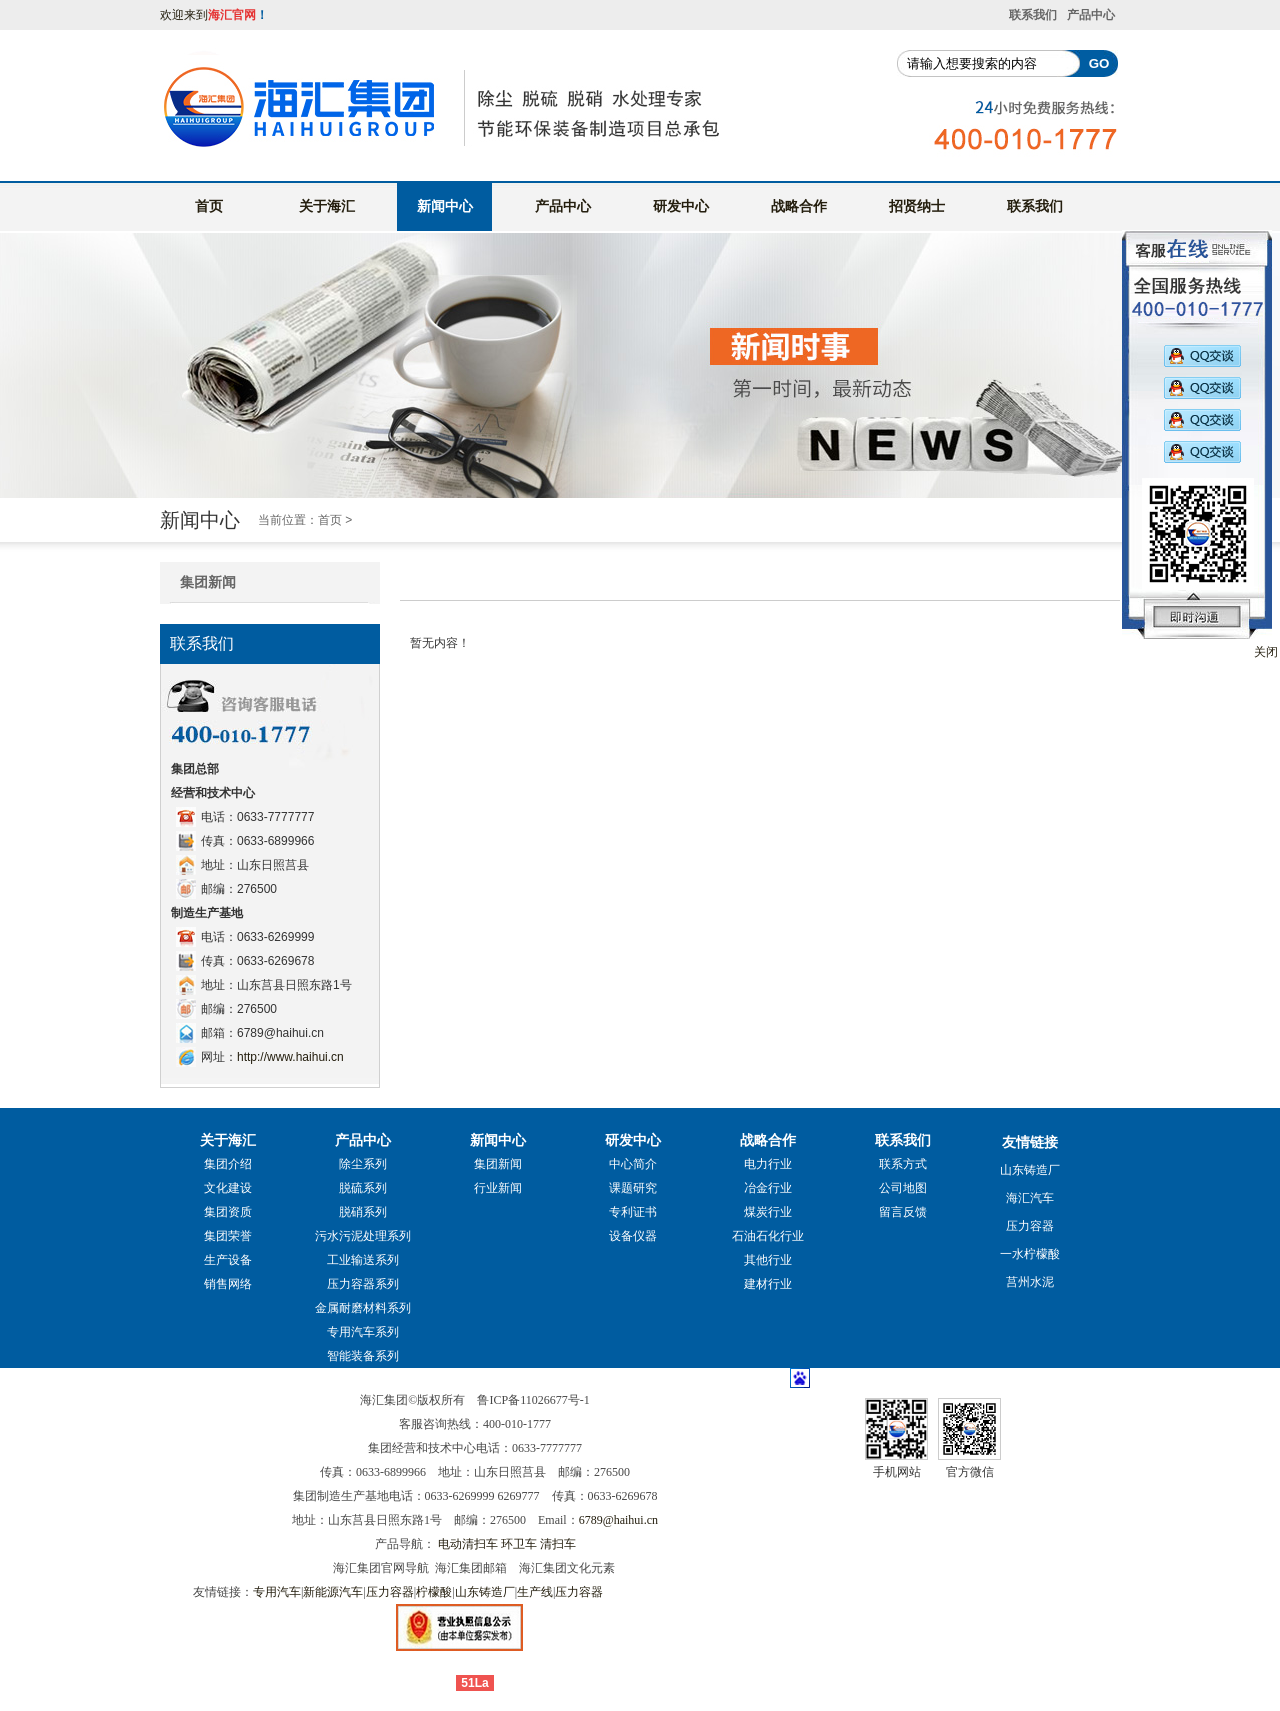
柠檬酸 (434, 1592)
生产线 (535, 1592)
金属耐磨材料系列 (363, 1308)
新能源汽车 (333, 1592)
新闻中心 (445, 206)
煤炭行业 (768, 1212)
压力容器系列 (363, 1284)
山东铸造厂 (1030, 1170)
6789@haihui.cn (618, 1520)
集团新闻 (208, 582)
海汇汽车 (1030, 1198)
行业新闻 (498, 1188)
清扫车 (558, 1544)
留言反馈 (903, 1212)
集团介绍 (228, 1164)
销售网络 (228, 1284)
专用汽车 (277, 1592)
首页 (209, 206)
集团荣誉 (228, 1236)
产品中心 (1091, 15)
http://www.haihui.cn (290, 1057)
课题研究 (633, 1188)
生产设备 (228, 1260)
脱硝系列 (363, 1212)
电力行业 (768, 1164)
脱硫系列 (363, 1188)
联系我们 (1033, 15)
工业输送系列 (363, 1260)
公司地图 (903, 1188)
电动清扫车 (468, 1544)
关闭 (1266, 652)
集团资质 (228, 1212)
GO (1099, 63)
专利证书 (633, 1212)
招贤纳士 (917, 206)
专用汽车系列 (363, 1332)
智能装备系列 (363, 1356)
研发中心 (681, 206)
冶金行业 (768, 1188)
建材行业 (768, 1284)
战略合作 (799, 206)
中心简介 (633, 1164)
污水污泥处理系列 (363, 1236)
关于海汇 (327, 206)
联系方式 (903, 1164)
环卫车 (519, 1544)
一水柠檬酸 (1030, 1254)
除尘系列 (363, 1164)
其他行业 (768, 1260)
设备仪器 (633, 1236)
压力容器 (1030, 1226)
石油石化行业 (768, 1236)
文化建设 (228, 1188)
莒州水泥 (1030, 1282)
